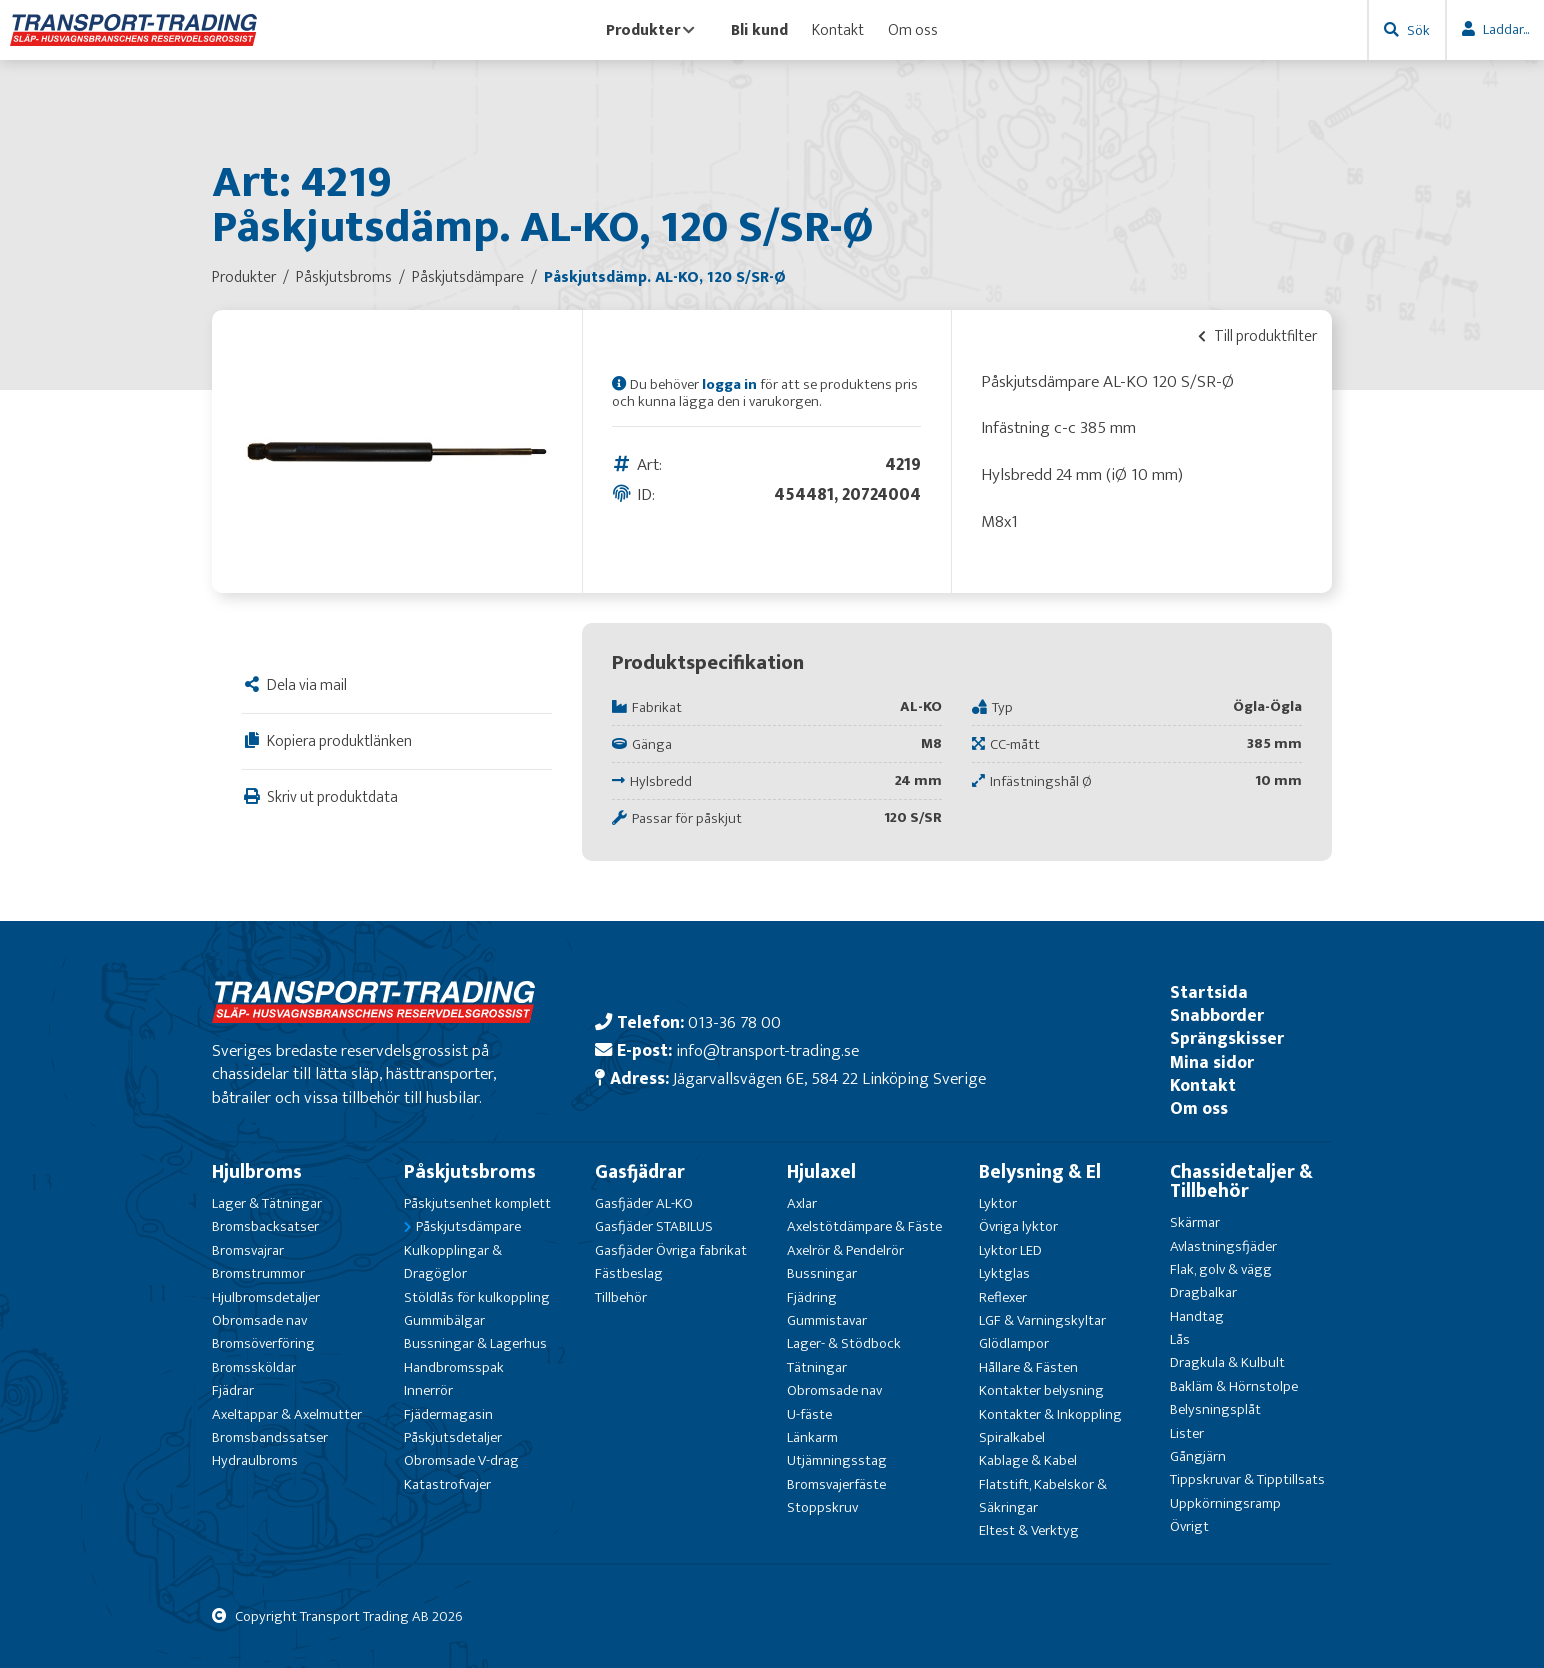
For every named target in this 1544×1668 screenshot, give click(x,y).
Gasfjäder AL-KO (644, 1203)
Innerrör (428, 1390)
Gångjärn (1198, 1456)
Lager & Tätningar (267, 1203)
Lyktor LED (1010, 1250)
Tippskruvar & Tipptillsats (1247, 1479)
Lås (1180, 1339)
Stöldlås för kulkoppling (477, 1297)
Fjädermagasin (448, 1414)
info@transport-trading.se (767, 1050)
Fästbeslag (629, 1273)
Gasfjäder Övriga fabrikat (671, 1250)
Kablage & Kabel (1028, 1460)
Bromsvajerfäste (836, 1484)
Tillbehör (621, 1297)
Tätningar (817, 1367)
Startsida (1209, 992)
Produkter (650, 30)
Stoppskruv (822, 1507)
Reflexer (1003, 1297)
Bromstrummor (258, 1273)
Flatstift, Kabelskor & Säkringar (1043, 1496)
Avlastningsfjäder (1223, 1246)
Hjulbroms (257, 1172)
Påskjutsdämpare (468, 1226)
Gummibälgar (444, 1320)
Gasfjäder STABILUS (654, 1226)
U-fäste (809, 1414)
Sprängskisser (1227, 1038)
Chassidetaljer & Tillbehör (1241, 1181)
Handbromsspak (454, 1367)
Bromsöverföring (263, 1343)
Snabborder (1217, 1015)
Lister (1187, 1433)
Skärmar (1195, 1222)
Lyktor (998, 1203)
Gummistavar (827, 1320)
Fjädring (812, 1297)
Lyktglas (1004, 1273)
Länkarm (812, 1437)
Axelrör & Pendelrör (845, 1250)
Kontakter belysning (1041, 1390)
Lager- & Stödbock (844, 1343)
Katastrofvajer (447, 1484)
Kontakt (838, 30)
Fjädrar (233, 1390)
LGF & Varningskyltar (1042, 1320)
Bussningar (822, 1273)
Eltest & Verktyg (1029, 1530)
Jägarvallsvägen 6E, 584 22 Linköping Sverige (829, 1078)
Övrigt (1189, 1526)
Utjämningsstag (837, 1460)
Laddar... (1506, 29)
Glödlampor (1014, 1343)
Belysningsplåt (1215, 1409)
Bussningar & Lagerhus (475, 1343)
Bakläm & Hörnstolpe (1234, 1386)
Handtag (1197, 1316)
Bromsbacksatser (265, 1226)
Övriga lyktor (1018, 1226)
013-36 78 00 (734, 1022)
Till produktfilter (1257, 336)
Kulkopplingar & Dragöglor (453, 1262)
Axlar (802, 1203)
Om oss (913, 30)
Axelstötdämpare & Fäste (864, 1226)
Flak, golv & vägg (1221, 1269)
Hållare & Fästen (1028, 1367)
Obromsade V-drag (461, 1460)
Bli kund (759, 30)
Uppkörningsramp (1225, 1503)
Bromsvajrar (248, 1250)
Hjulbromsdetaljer (266, 1297)
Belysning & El (1040, 1172)
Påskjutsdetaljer (453, 1437)
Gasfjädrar (640, 1172)
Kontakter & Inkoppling (1050, 1414)
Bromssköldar (254, 1367)
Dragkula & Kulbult (1227, 1362)
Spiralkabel (1012, 1437)
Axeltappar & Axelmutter (287, 1414)
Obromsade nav (259, 1320)
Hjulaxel (821, 1172)
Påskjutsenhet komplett (477, 1203)
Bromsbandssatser (270, 1437)
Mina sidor (1212, 1062)
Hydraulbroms (255, 1460)
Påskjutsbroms (470, 1172)
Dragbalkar (1203, 1292)
